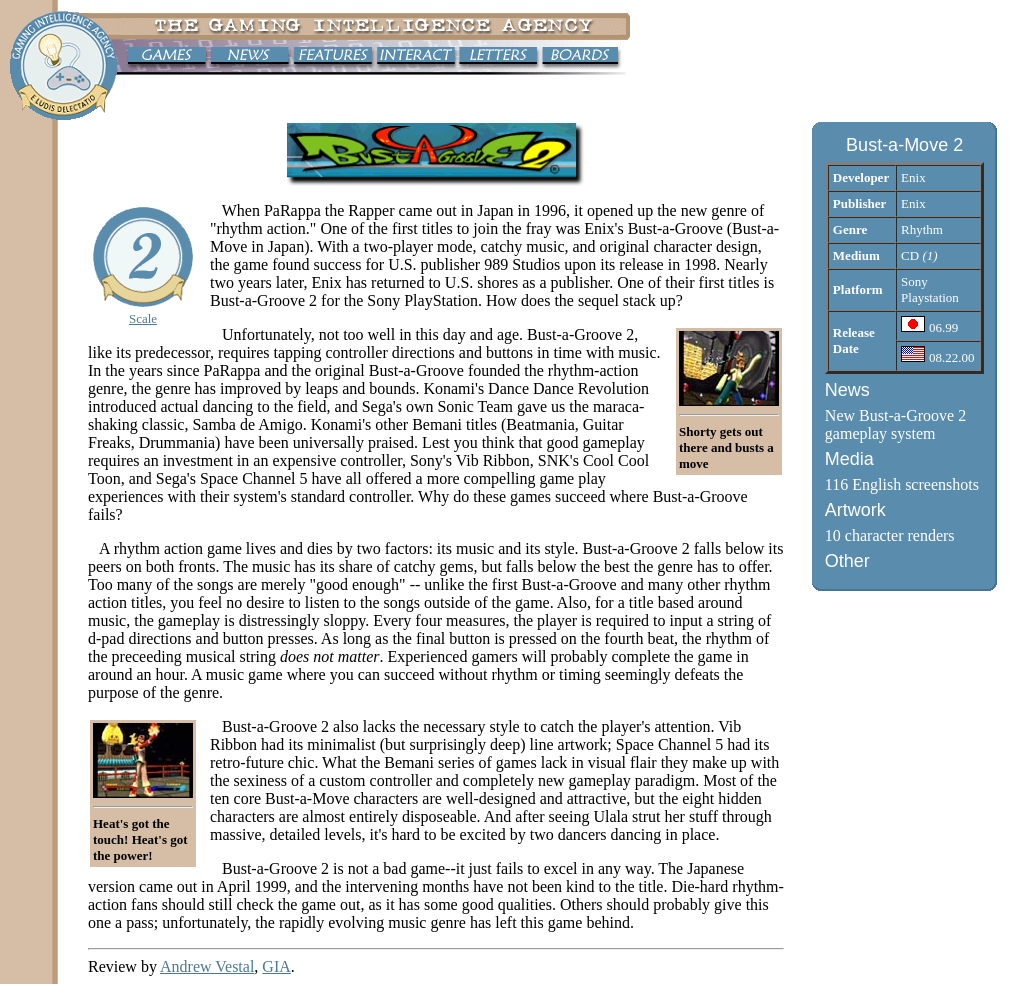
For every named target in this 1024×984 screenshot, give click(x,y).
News (847, 390)
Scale (143, 318)
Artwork (855, 510)
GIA (276, 966)
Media (849, 459)
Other (847, 561)
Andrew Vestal (207, 966)
